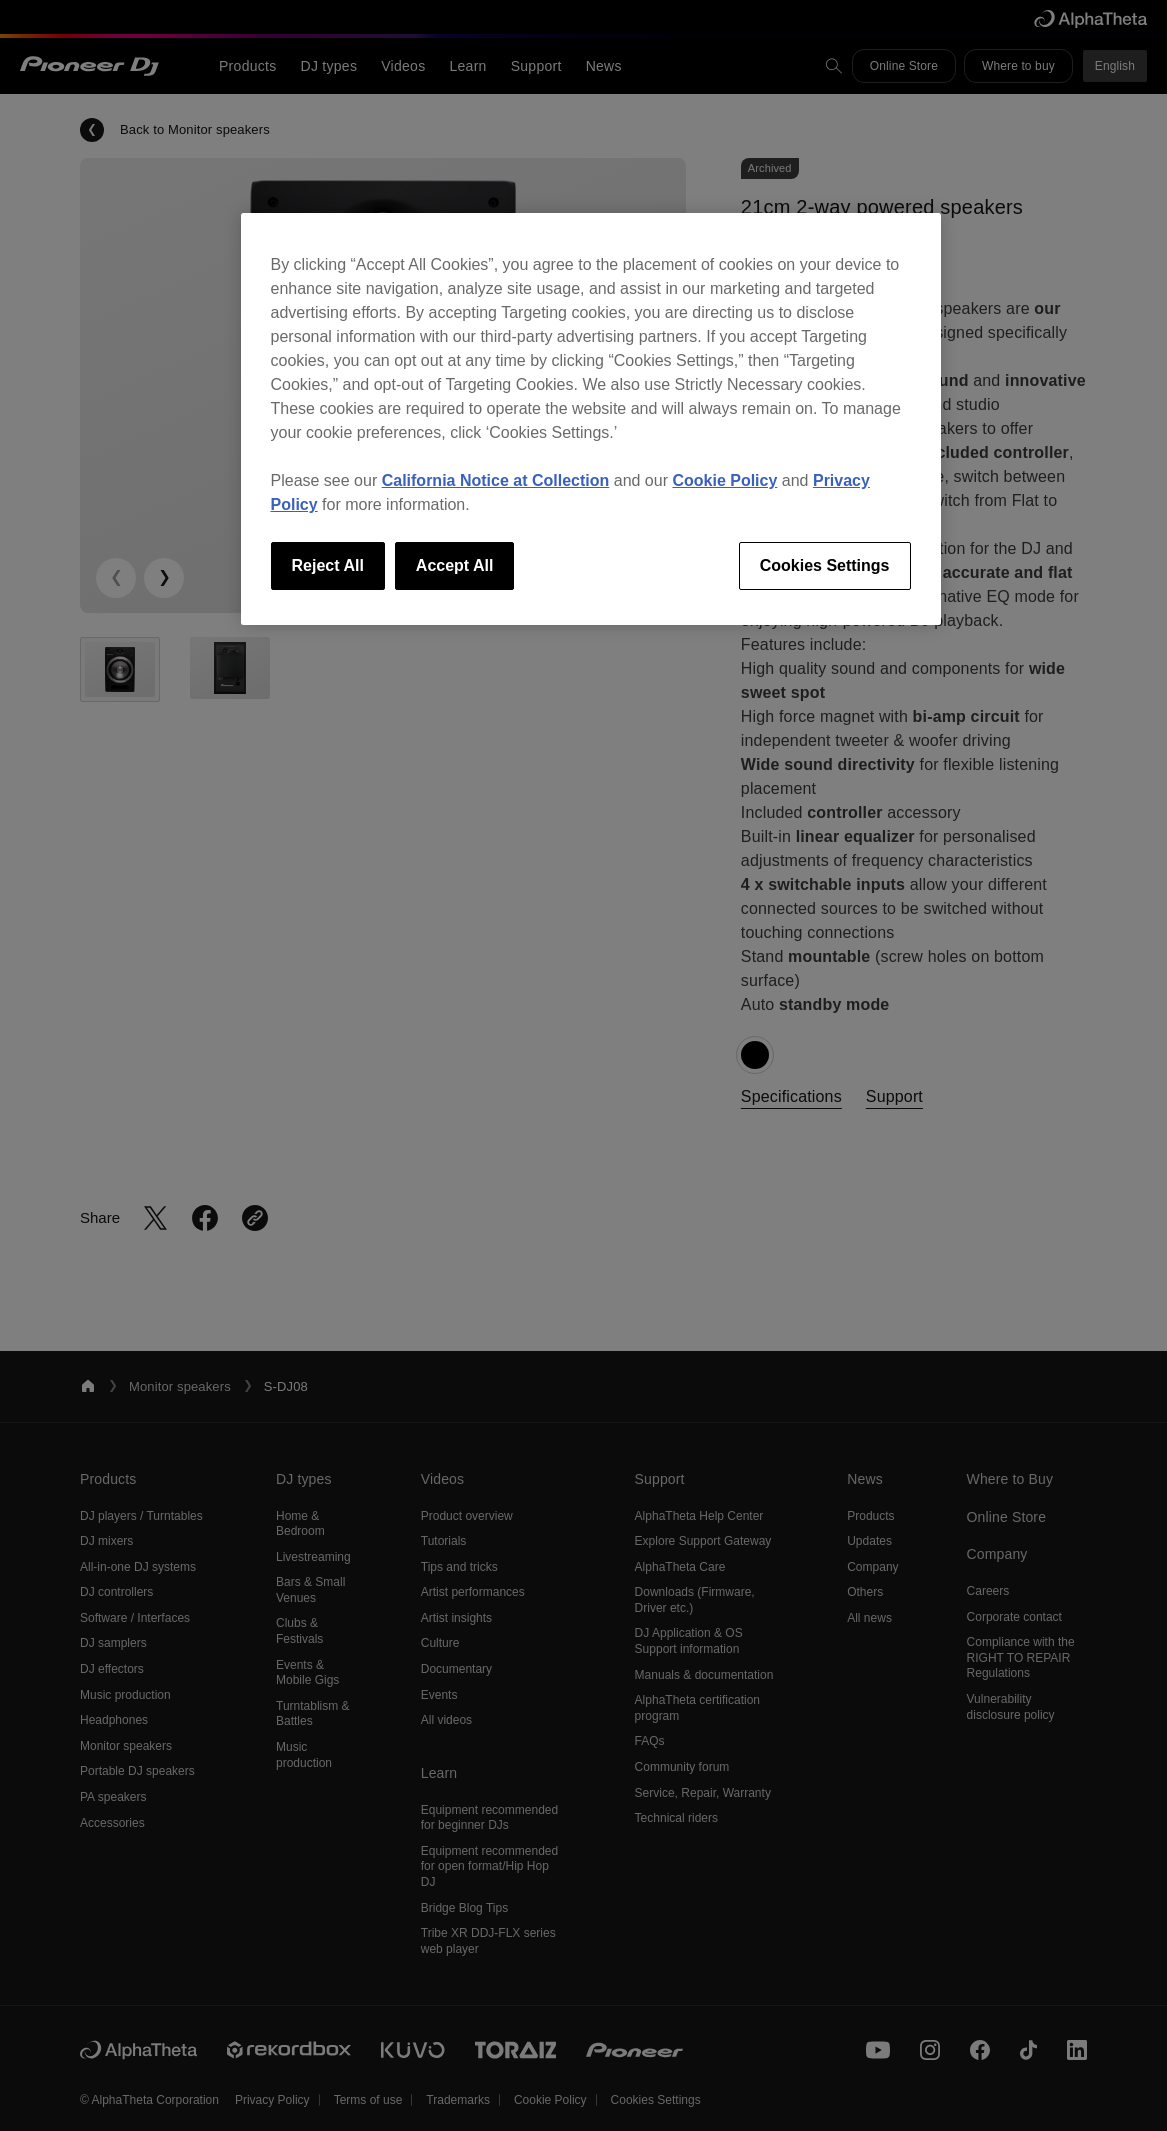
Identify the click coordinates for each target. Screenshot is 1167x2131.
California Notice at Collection (496, 480)
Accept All (455, 565)
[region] (591, 419)
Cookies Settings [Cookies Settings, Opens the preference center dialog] (825, 565)
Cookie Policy (724, 480)
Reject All (328, 565)
